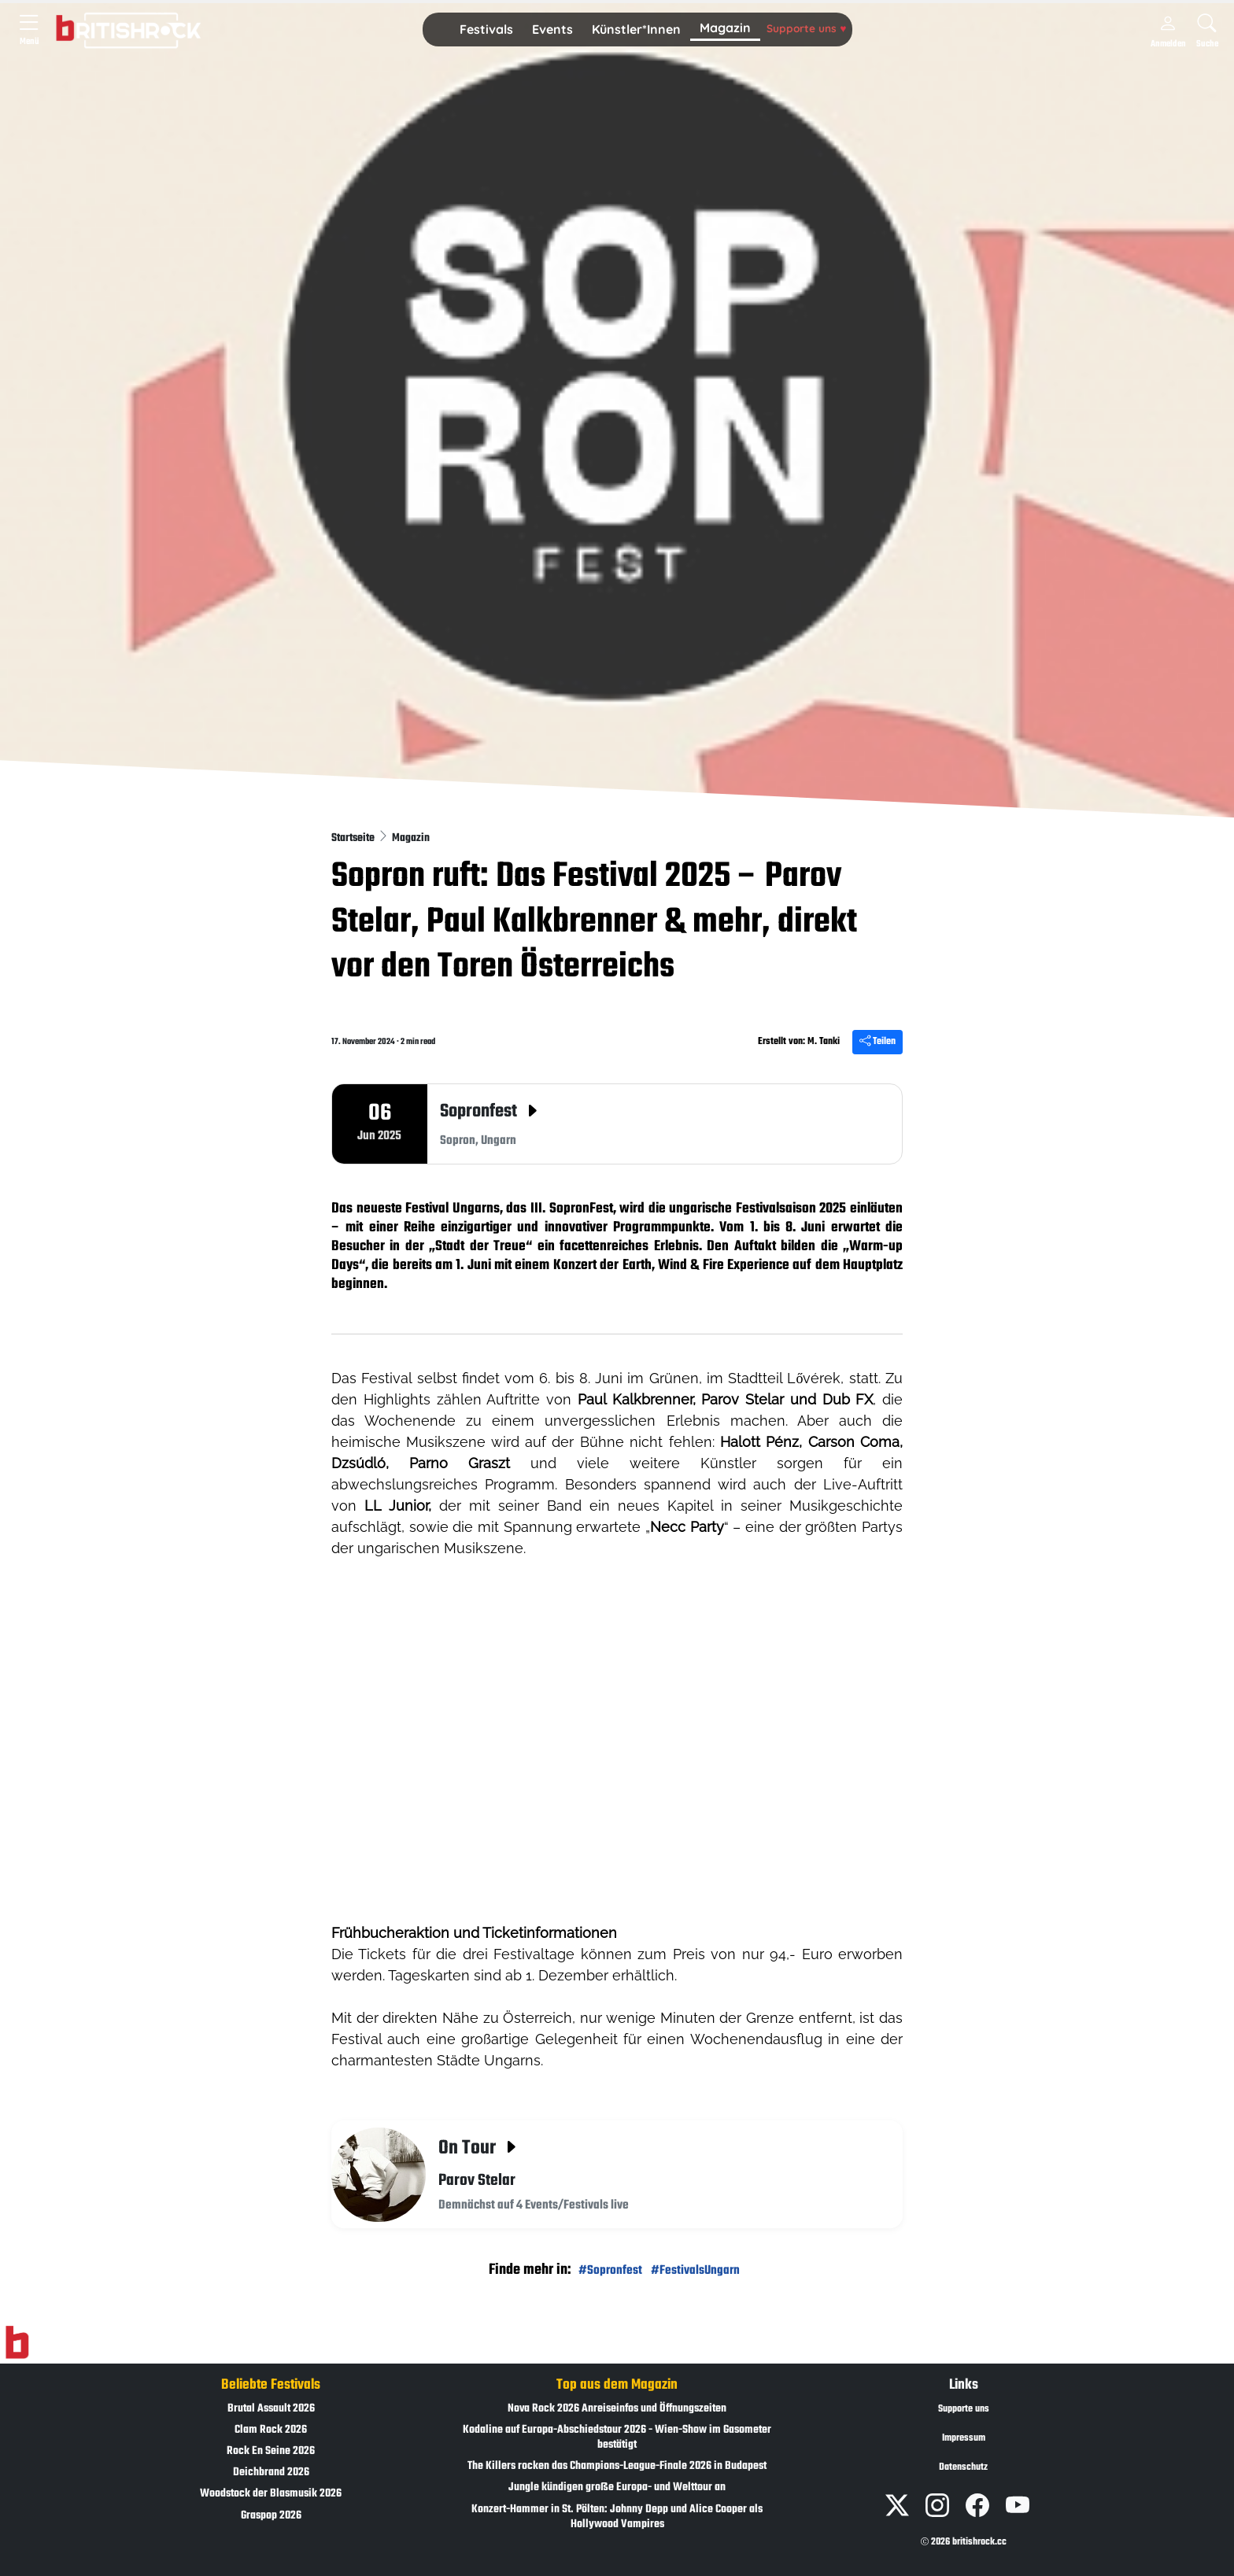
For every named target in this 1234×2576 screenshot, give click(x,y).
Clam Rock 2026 (271, 2430)
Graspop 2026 (271, 2516)
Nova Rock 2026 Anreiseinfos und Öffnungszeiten (617, 2409)
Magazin (725, 27)
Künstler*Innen (636, 29)
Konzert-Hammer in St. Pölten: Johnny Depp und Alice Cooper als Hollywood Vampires (617, 2517)
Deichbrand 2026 (271, 2472)
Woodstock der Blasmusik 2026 (271, 2494)
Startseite (354, 838)
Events (552, 29)
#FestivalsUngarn (695, 2270)
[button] (486, 30)
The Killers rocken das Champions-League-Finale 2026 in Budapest (617, 2466)
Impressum (963, 2438)
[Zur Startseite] (17, 2342)
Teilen (877, 1042)
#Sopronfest (610, 2270)
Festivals (486, 29)
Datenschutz (963, 2467)
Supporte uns (806, 28)
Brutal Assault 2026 (271, 2409)
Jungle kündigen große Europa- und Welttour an (617, 2487)
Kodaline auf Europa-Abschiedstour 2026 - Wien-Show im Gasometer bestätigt (617, 2437)
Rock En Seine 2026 (271, 2451)
